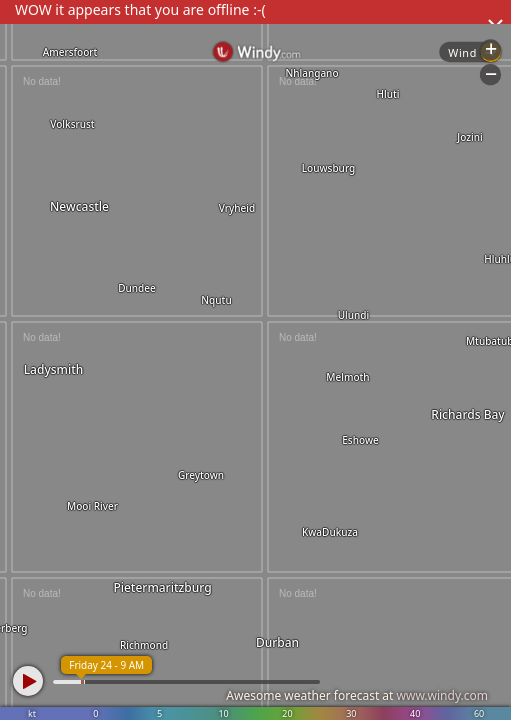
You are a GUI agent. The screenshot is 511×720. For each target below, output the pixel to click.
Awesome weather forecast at (357, 695)
